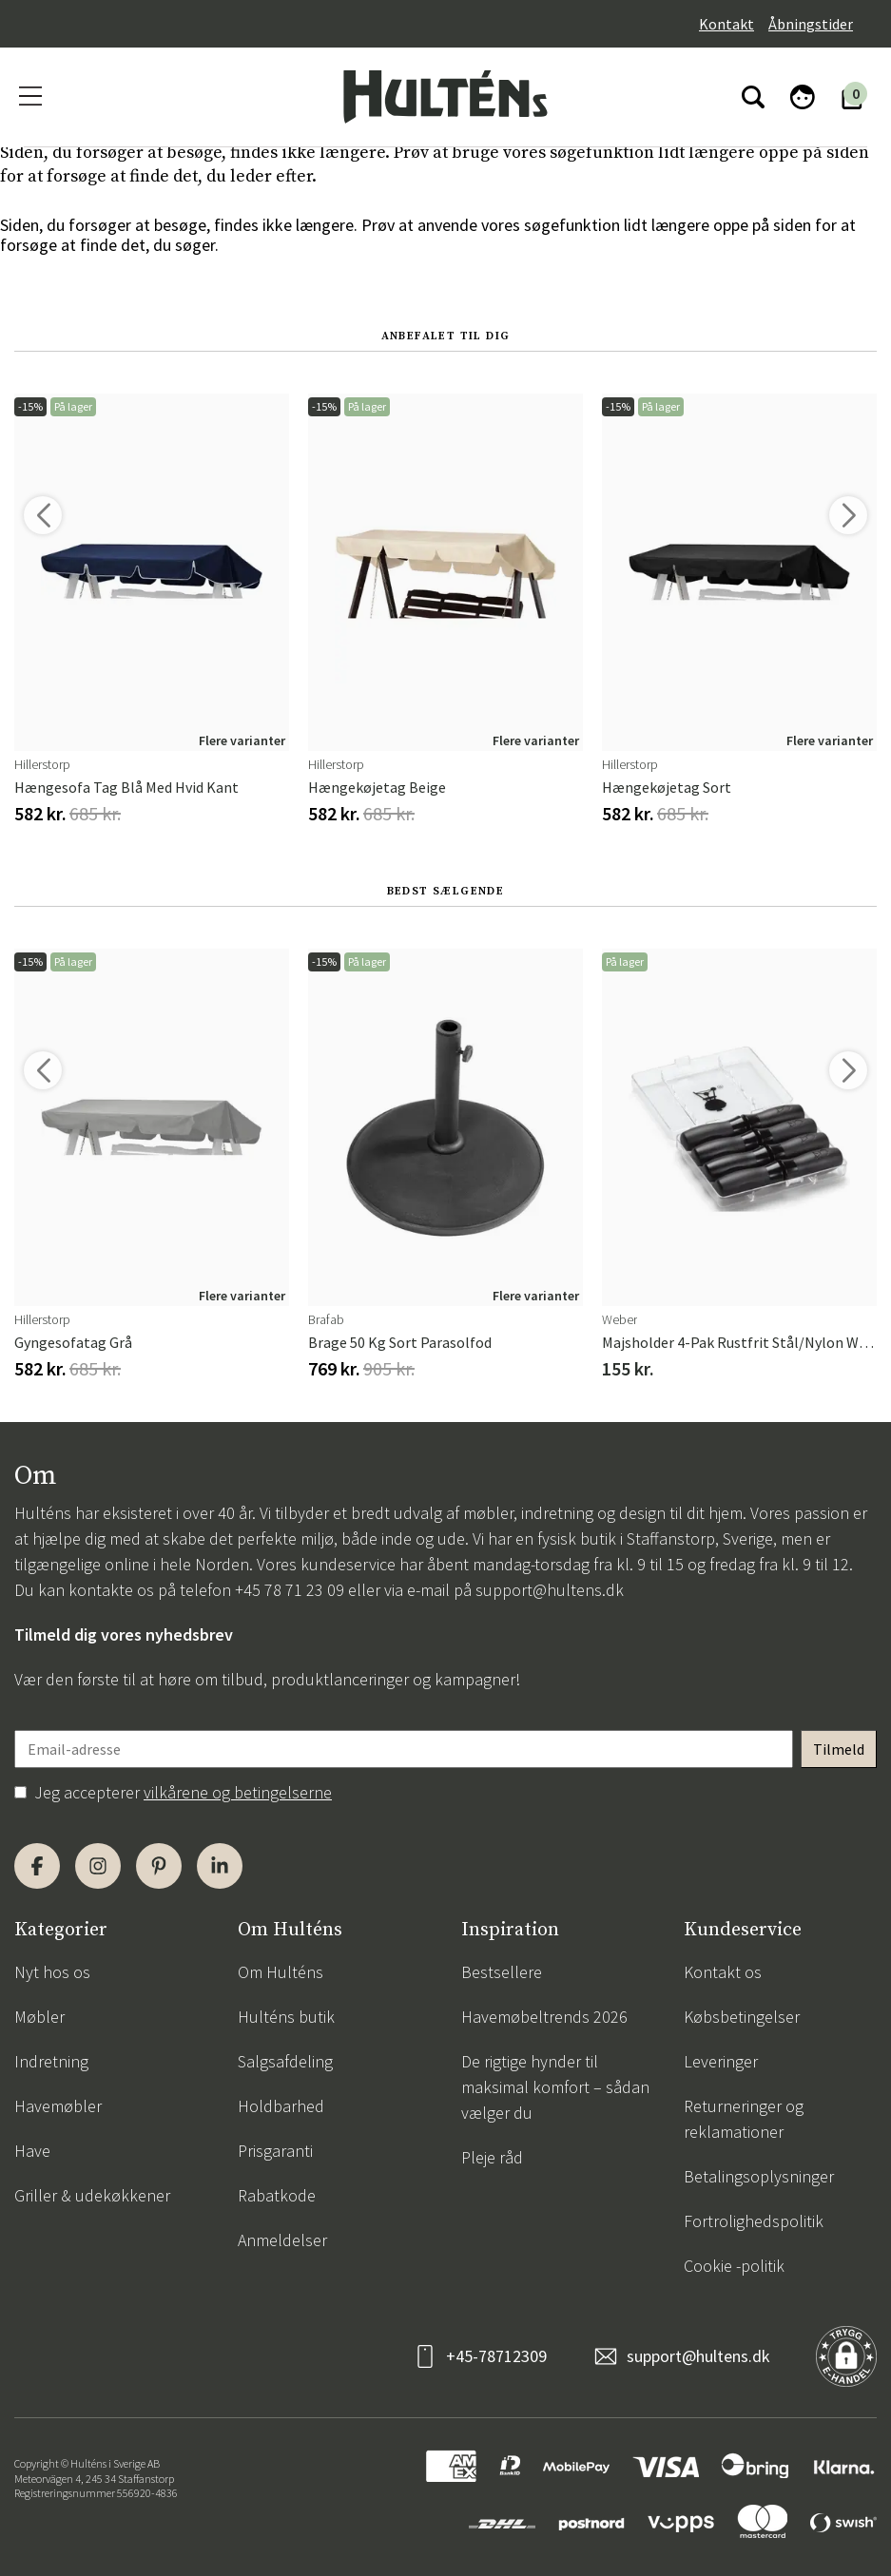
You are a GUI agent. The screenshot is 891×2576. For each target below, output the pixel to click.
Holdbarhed (281, 2106)
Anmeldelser (282, 2240)
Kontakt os (723, 1972)
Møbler (39, 2017)
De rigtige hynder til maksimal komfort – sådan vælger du (555, 2087)
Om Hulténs (280, 1972)
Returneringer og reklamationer (744, 2119)
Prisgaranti (275, 2151)
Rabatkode (277, 2195)
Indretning (51, 2061)
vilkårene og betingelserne (238, 1792)
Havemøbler (58, 2106)
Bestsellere (501, 1972)
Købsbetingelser (742, 2017)
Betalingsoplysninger (759, 2176)
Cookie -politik (734, 2266)
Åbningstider (810, 23)
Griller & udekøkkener (92, 2195)
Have (32, 2151)
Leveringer (721, 2061)
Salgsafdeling (285, 2061)
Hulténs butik (286, 2017)
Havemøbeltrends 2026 (544, 2017)
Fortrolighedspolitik (753, 2221)
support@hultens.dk (549, 1590)
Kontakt (726, 23)
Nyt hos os (52, 1972)
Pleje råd (492, 2157)
